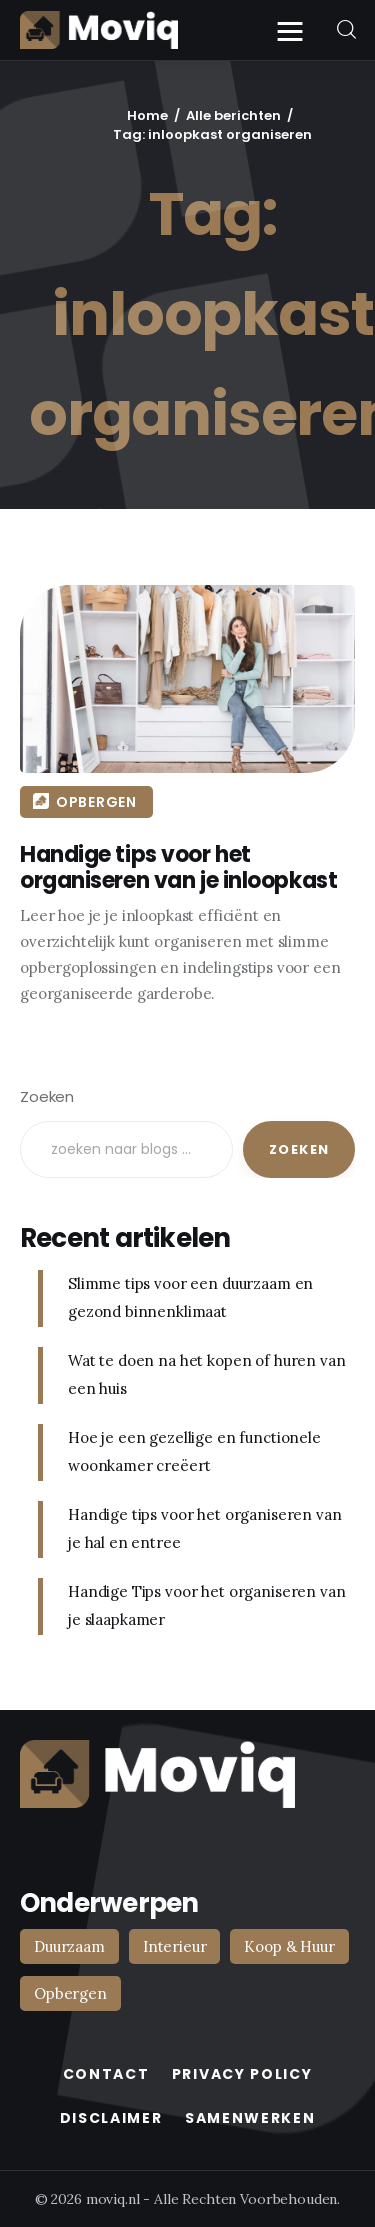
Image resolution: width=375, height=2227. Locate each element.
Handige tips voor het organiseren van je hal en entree (204, 1529)
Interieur (175, 1946)
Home (147, 115)
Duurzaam (69, 1946)
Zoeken (47, 1096)
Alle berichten (233, 115)
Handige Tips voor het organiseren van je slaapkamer (206, 1606)
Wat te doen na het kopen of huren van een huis (206, 1375)
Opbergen (92, 802)
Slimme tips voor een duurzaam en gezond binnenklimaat (190, 1298)
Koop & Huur (289, 1946)
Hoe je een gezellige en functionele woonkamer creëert (194, 1452)
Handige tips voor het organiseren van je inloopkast (174, 867)
